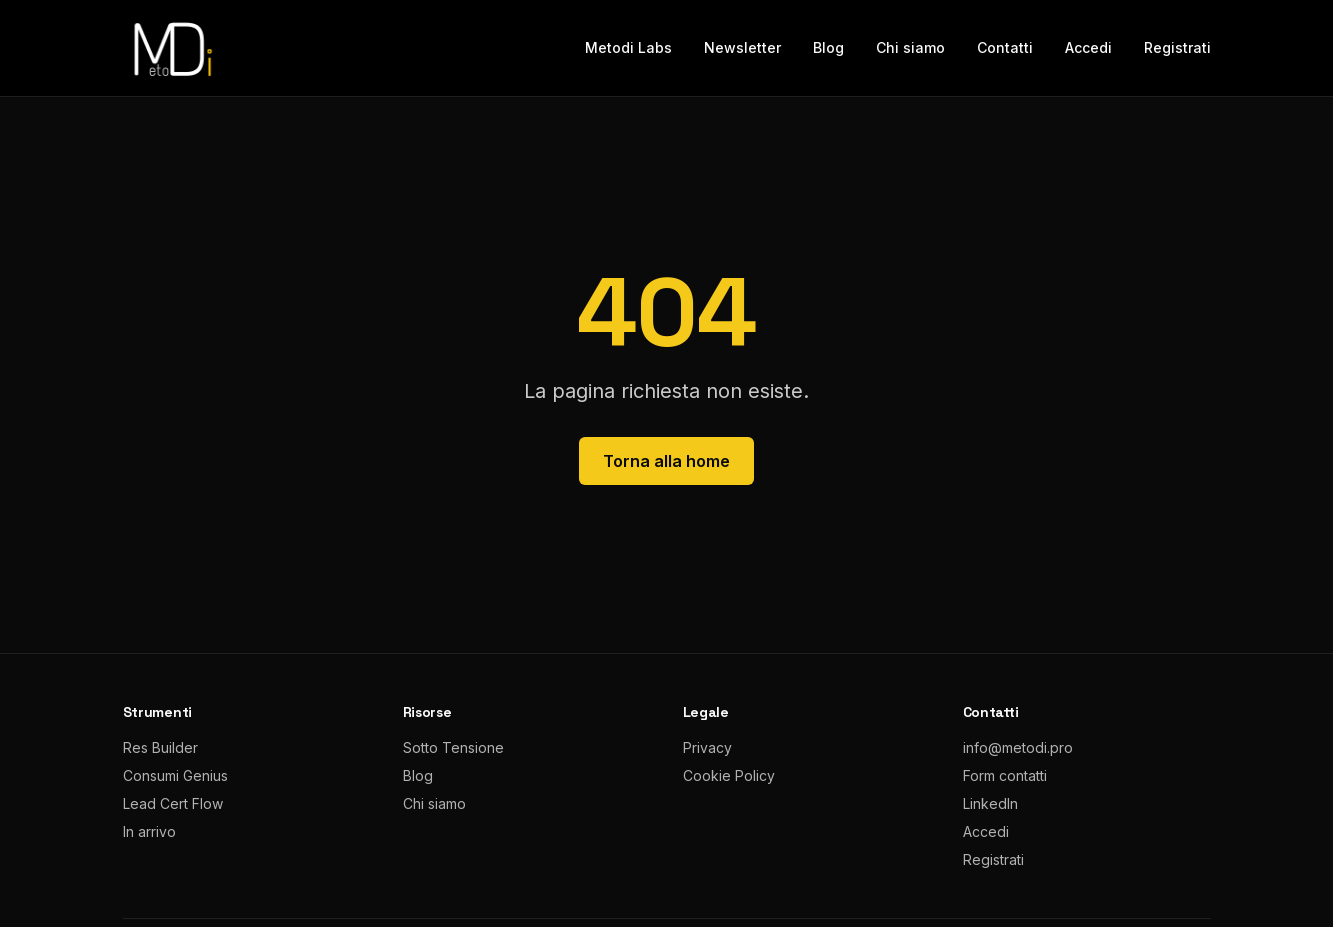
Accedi (1088, 47)
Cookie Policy (729, 775)
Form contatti (1005, 775)
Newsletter (742, 47)
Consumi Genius (175, 775)
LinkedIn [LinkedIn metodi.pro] (990, 803)
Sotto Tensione (453, 747)
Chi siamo (910, 47)
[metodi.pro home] (171, 48)
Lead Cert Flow (173, 803)
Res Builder (160, 747)
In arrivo (149, 831)
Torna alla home (666, 461)
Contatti (1005, 47)
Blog (828, 47)
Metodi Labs (628, 47)
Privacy (707, 747)
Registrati (1177, 47)
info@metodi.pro (1018, 747)
